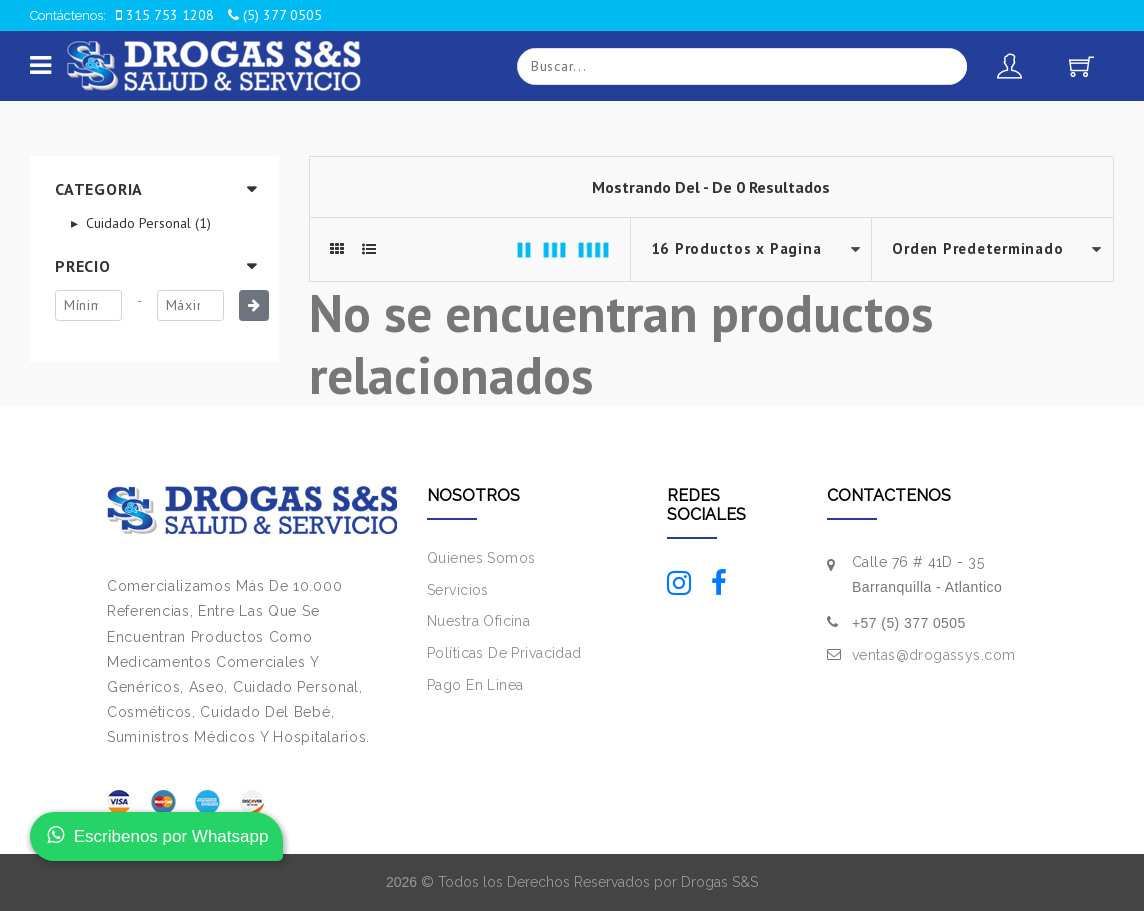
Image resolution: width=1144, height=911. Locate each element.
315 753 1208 (165, 15)
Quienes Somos (481, 558)
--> (992, 249)
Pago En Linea (475, 685)
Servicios (458, 590)
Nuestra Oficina (478, 621)
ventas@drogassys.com (933, 655)
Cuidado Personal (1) (146, 223)
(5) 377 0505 (275, 15)
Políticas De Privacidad (504, 653)
